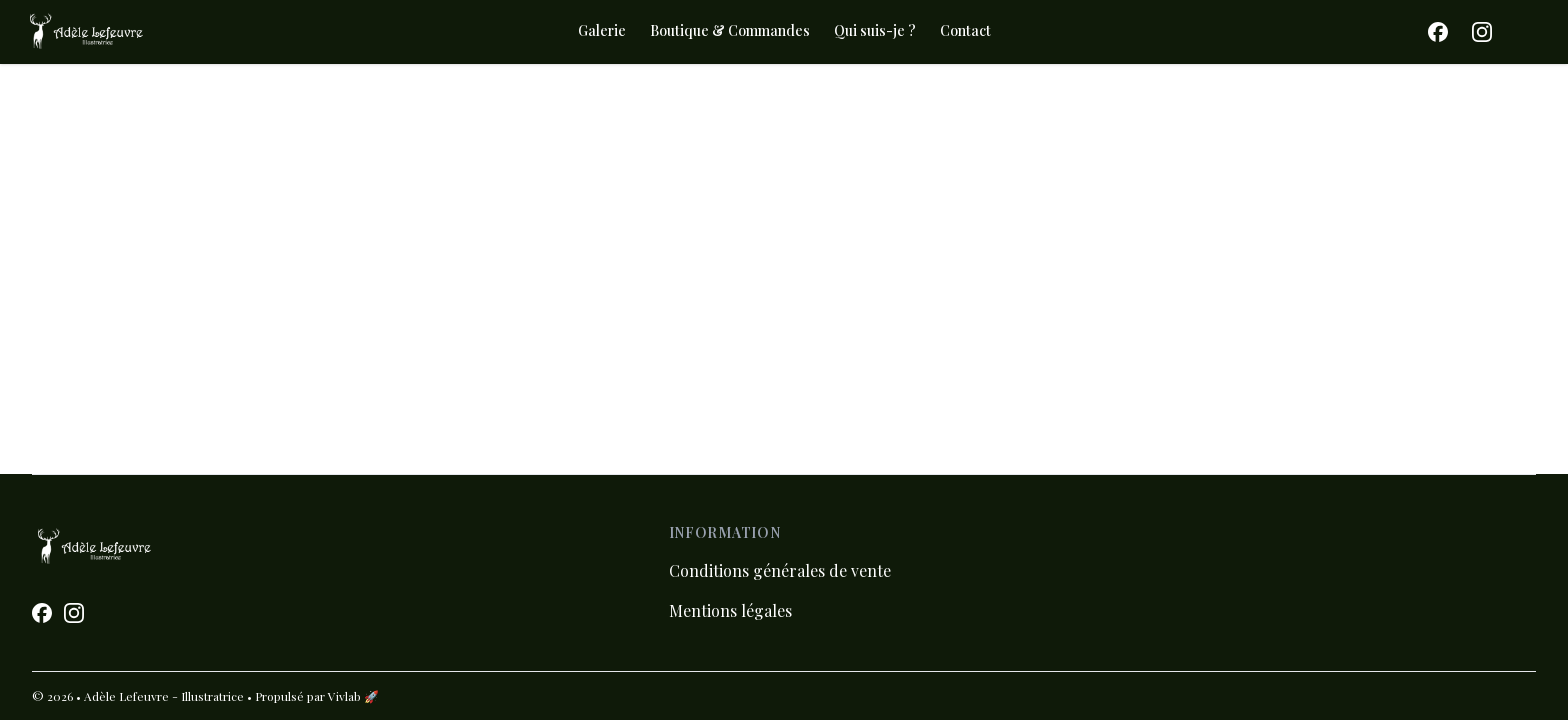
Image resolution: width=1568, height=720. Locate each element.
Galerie (602, 30)
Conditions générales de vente (780, 570)
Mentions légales (730, 610)
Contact (965, 30)
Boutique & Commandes (730, 30)
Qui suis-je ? (875, 30)
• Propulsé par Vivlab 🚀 (313, 696)
